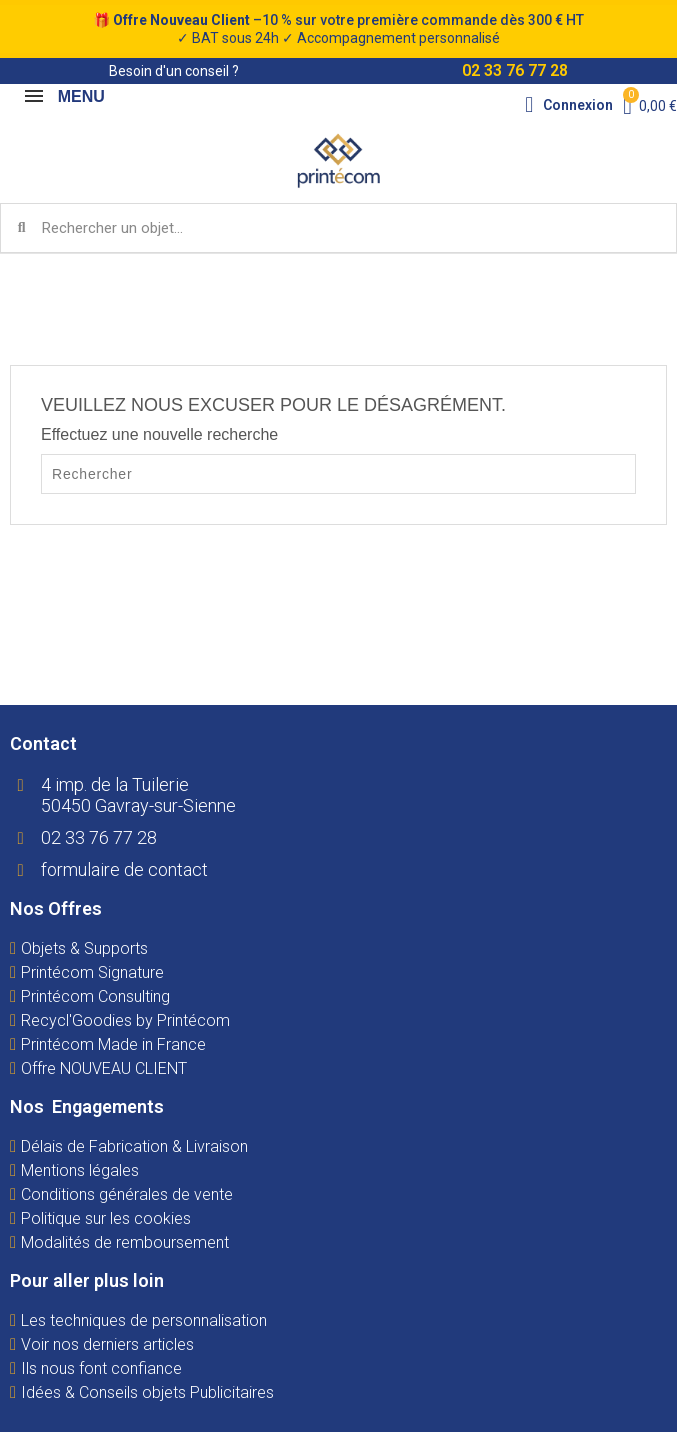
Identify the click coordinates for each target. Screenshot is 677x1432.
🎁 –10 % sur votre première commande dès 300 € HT (338, 29)
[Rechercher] (338, 474)
